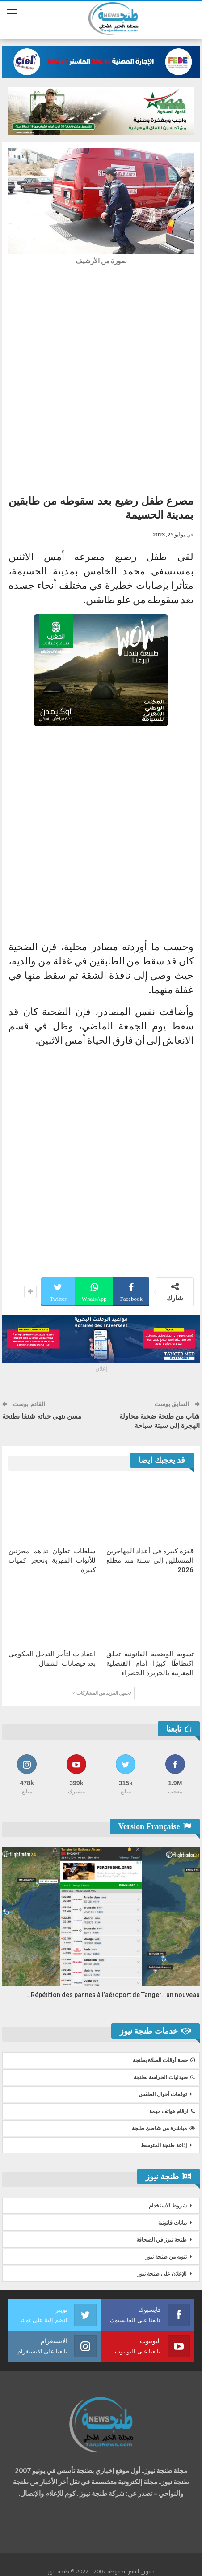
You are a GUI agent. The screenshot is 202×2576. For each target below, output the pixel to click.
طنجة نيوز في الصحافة (161, 2240)
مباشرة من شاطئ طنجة (163, 2128)
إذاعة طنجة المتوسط (164, 2145)
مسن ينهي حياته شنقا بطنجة (41, 1416)
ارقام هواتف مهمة (172, 2111)
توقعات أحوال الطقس (163, 2094)
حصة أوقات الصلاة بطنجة (164, 2060)
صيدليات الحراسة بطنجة (164, 2077)
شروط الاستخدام (168, 2206)
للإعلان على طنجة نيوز (162, 2274)
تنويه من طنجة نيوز (166, 2257)
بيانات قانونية (172, 2223)
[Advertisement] (101, 377)
